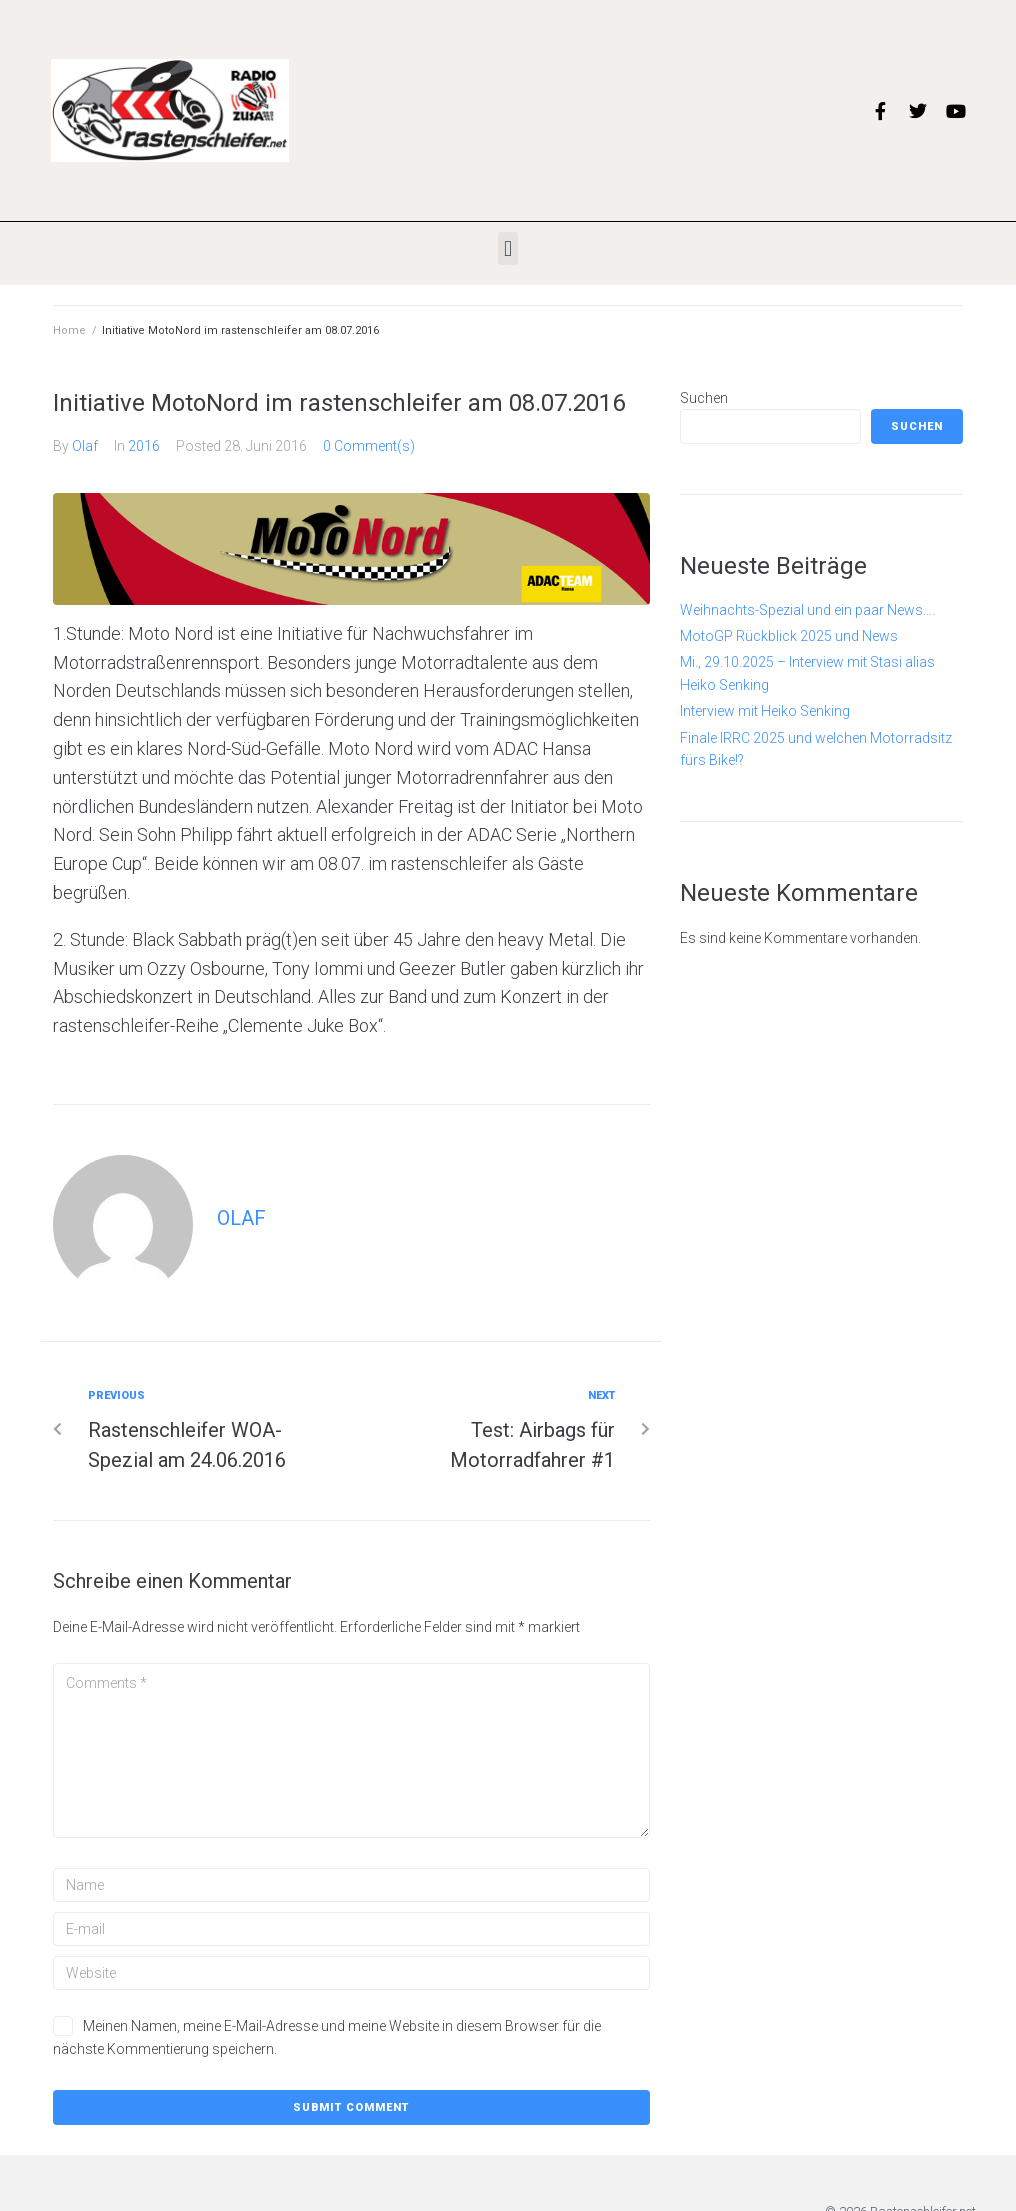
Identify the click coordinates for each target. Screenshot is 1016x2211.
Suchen (704, 398)
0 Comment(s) (369, 446)
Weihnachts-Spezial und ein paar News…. (807, 610)
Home (69, 330)
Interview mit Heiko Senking (765, 711)
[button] (507, 248)
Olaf (85, 446)
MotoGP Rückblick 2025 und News (789, 636)
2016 (144, 446)
